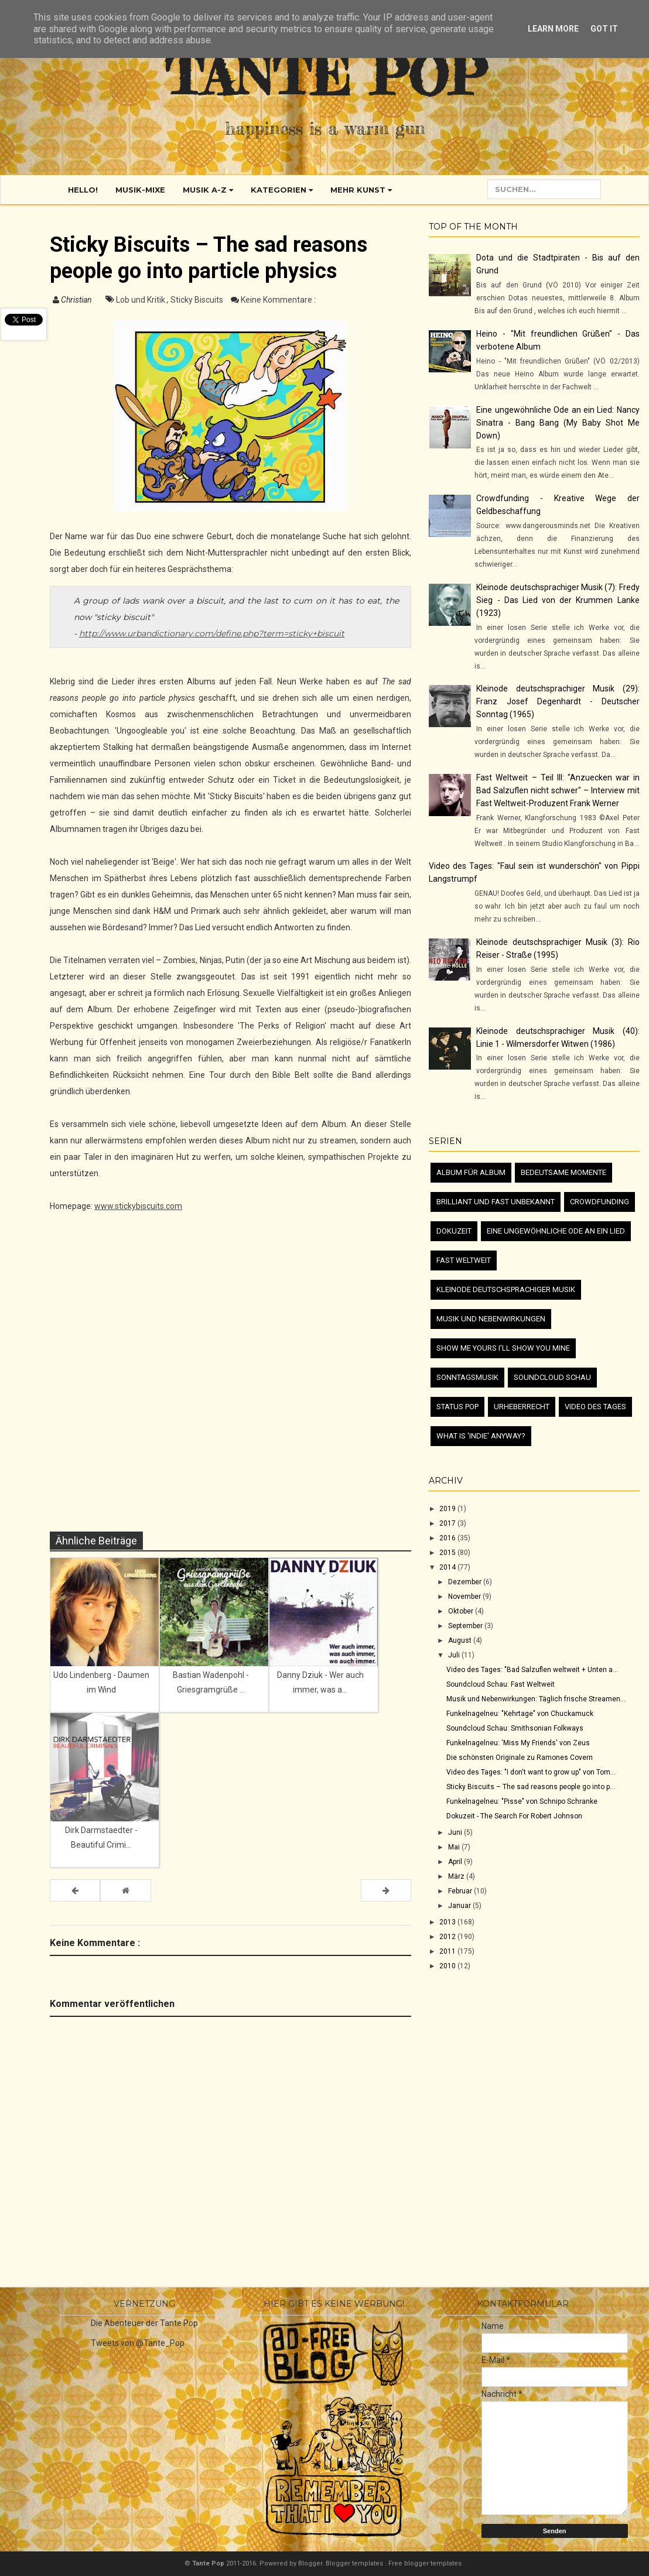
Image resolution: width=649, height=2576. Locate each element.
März (457, 1876)
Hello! (83, 189)
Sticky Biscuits (197, 299)
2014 (448, 1567)
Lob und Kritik (141, 299)
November (465, 1596)
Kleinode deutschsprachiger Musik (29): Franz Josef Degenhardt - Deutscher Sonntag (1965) (557, 701)
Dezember (465, 1582)
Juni (456, 1832)
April (456, 1862)
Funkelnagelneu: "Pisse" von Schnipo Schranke (521, 1801)
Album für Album (470, 1172)
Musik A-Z (208, 189)
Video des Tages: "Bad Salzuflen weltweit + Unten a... (532, 1670)
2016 (448, 1538)
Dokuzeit (454, 1231)
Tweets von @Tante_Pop (138, 2343)
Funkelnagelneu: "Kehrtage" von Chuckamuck (519, 1714)
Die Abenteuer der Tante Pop (144, 2323)
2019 (448, 1509)
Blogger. (312, 2563)
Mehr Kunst (361, 189)
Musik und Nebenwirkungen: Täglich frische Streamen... (536, 1699)
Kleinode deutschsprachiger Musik (505, 1289)
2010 (448, 1966)
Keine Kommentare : (278, 299)
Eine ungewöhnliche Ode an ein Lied (556, 1231)
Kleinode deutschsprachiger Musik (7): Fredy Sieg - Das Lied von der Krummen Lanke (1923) (557, 600)
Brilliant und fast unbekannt (495, 1201)
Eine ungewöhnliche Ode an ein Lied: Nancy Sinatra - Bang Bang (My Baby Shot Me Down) (557, 422)
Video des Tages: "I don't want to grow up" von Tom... (531, 1772)
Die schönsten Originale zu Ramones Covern (519, 1757)
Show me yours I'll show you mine (503, 1348)
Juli (455, 1655)
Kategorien (282, 189)
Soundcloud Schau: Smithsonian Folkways (514, 1728)
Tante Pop (325, 75)
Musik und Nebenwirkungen (490, 1318)
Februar (461, 1891)
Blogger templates (355, 2563)
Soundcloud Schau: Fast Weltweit (500, 1684)
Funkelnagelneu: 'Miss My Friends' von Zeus (518, 1743)
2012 (448, 1937)
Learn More (553, 28)
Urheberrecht (521, 1406)
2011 (448, 1951)
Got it (604, 28)
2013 (448, 1922)
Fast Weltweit (463, 1260)
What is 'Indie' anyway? (480, 1435)
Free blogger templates (425, 2563)
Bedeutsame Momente (563, 1172)
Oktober (461, 1611)
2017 (448, 1523)
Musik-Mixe (140, 189)
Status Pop (457, 1406)
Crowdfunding (599, 1201)
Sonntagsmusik (467, 1377)
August (460, 1640)
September (466, 1626)
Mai (455, 1847)
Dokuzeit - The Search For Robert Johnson (514, 1816)
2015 (448, 1553)
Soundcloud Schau (552, 1377)
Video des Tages (595, 1406)
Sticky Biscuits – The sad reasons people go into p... (530, 1787)
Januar (460, 1906)
